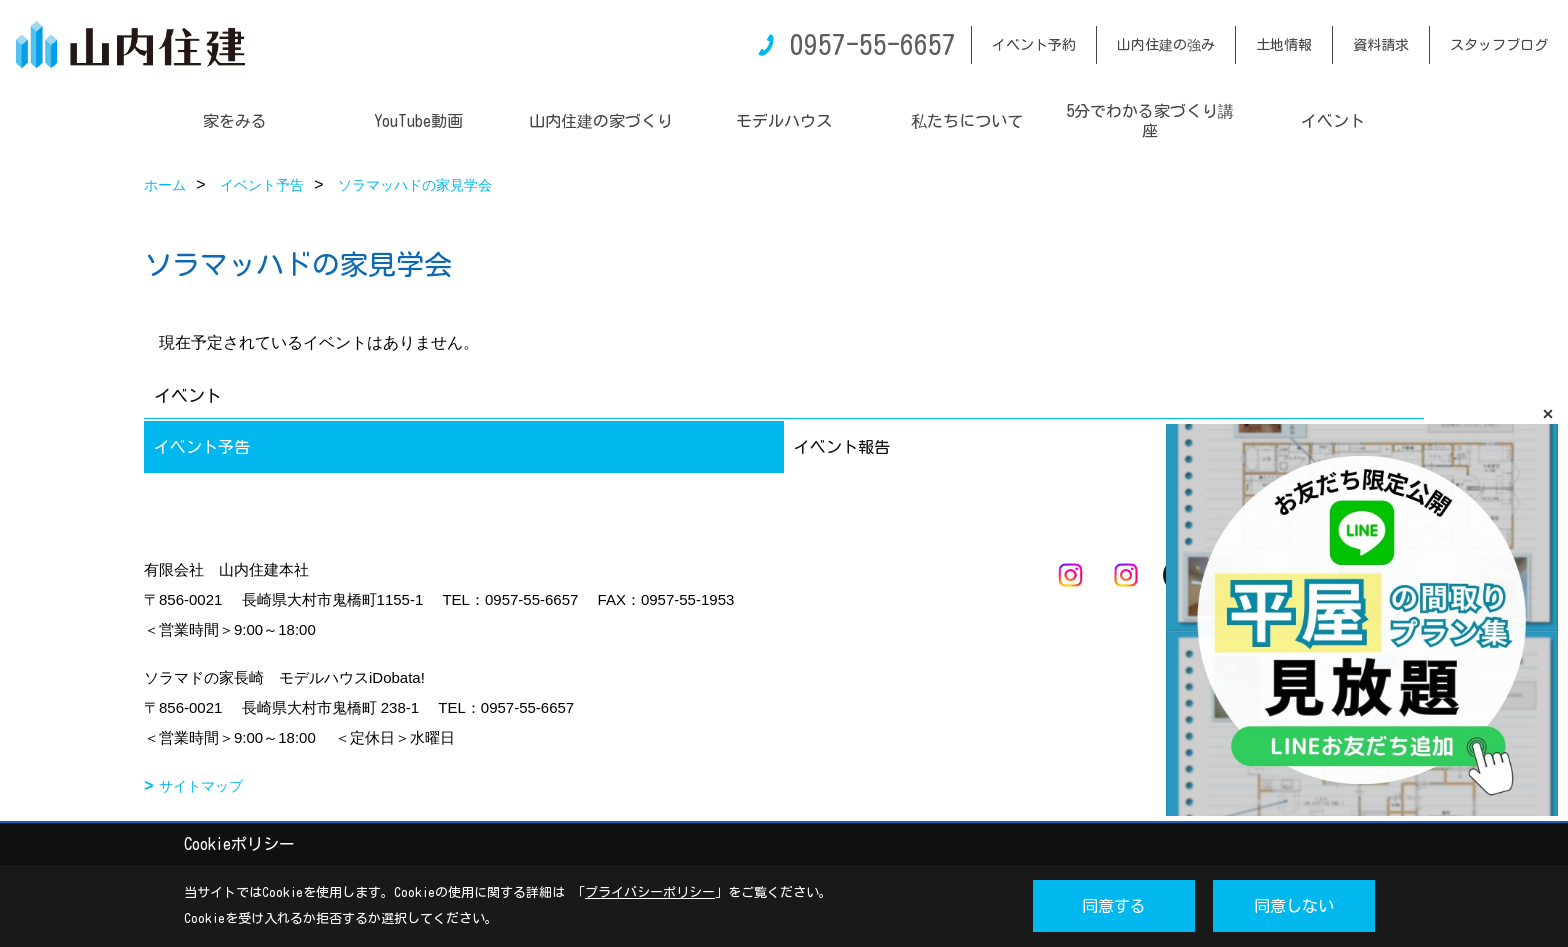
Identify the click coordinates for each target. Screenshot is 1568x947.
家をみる (235, 121)
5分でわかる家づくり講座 (1150, 121)
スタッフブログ (1499, 45)
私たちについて (967, 121)
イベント (1333, 121)
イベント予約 (1034, 45)
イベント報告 (842, 447)
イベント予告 (202, 447)
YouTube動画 (418, 121)
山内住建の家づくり (601, 121)
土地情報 (1284, 45)
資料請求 (1381, 45)
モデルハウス (784, 121)
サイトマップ (201, 786)
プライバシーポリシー (650, 892)
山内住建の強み (1166, 45)
